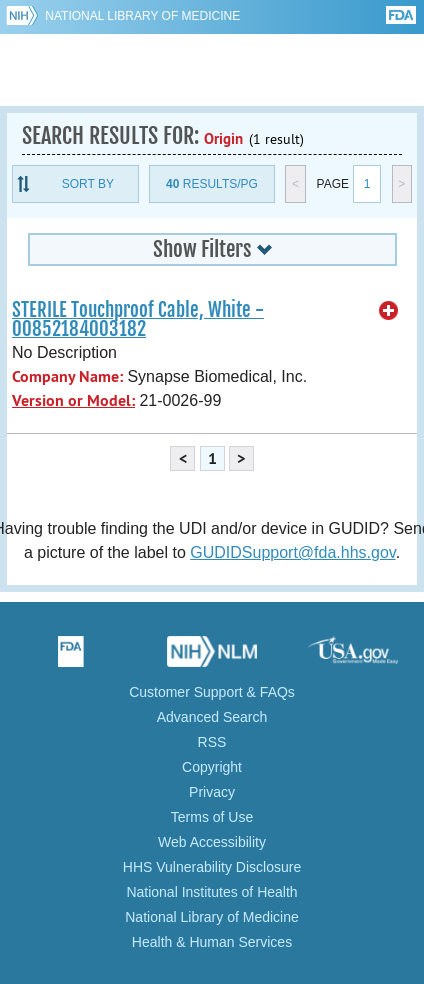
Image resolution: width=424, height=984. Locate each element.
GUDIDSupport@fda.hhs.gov (292, 552)
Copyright (212, 767)
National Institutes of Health (211, 892)
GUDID (212, 70)
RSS (212, 742)
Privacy (212, 792)
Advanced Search (212, 717)
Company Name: (67, 376)
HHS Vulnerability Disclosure (212, 867)
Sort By (88, 184)
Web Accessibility (212, 842)
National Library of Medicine (142, 16)
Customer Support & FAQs (212, 692)
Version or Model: (73, 400)
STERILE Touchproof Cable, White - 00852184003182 (138, 319)
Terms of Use (212, 817)
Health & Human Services (212, 942)
